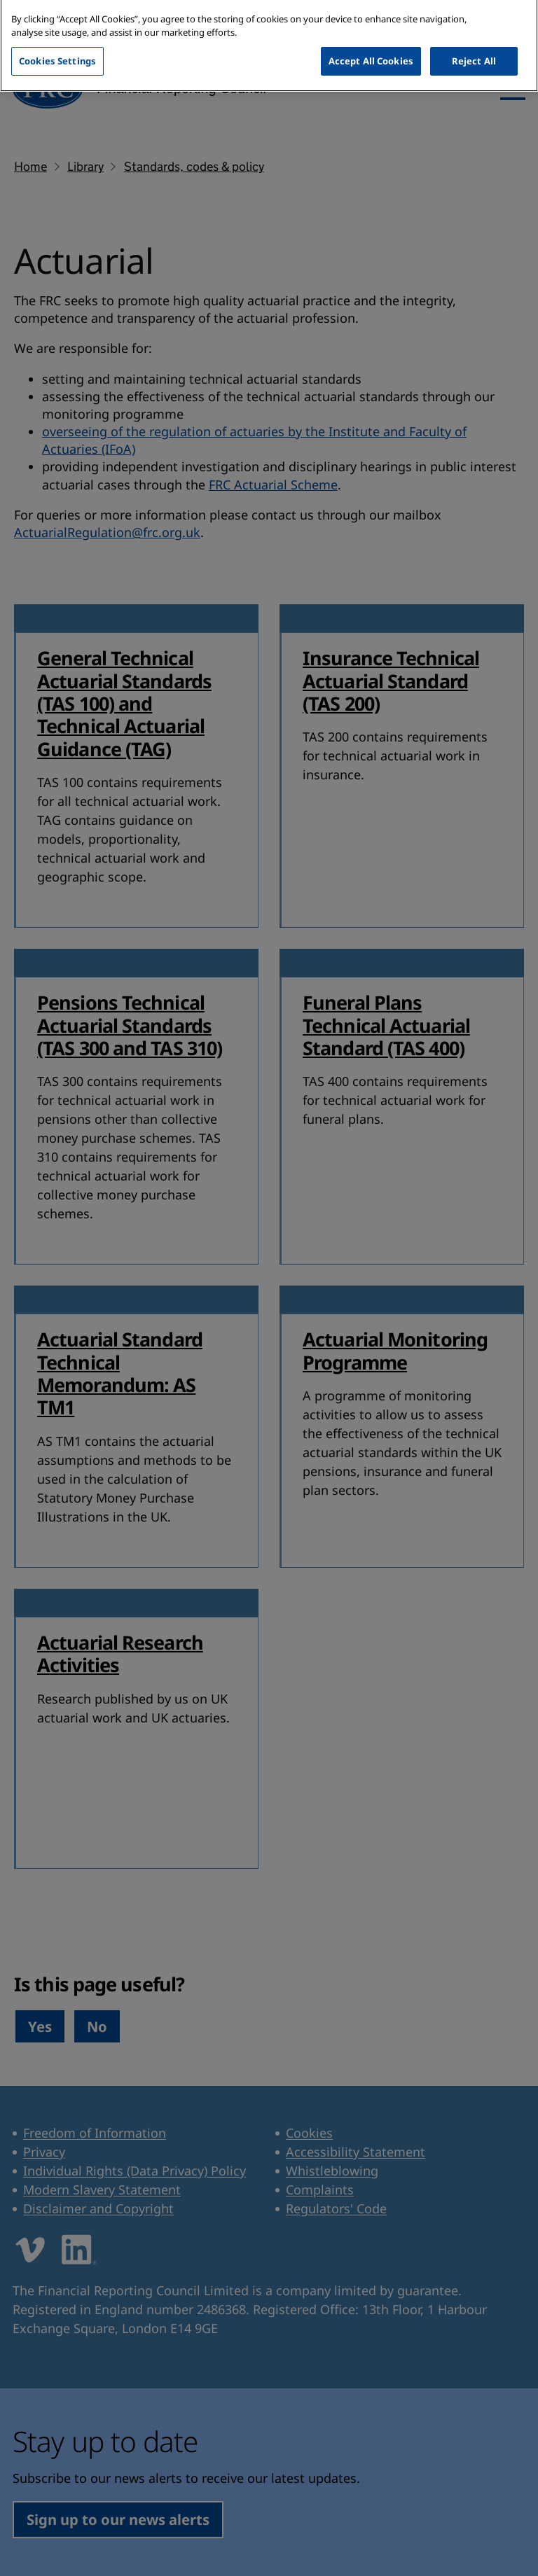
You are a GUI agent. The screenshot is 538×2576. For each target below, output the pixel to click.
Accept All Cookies (371, 45)
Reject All (474, 45)
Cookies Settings (57, 45)
